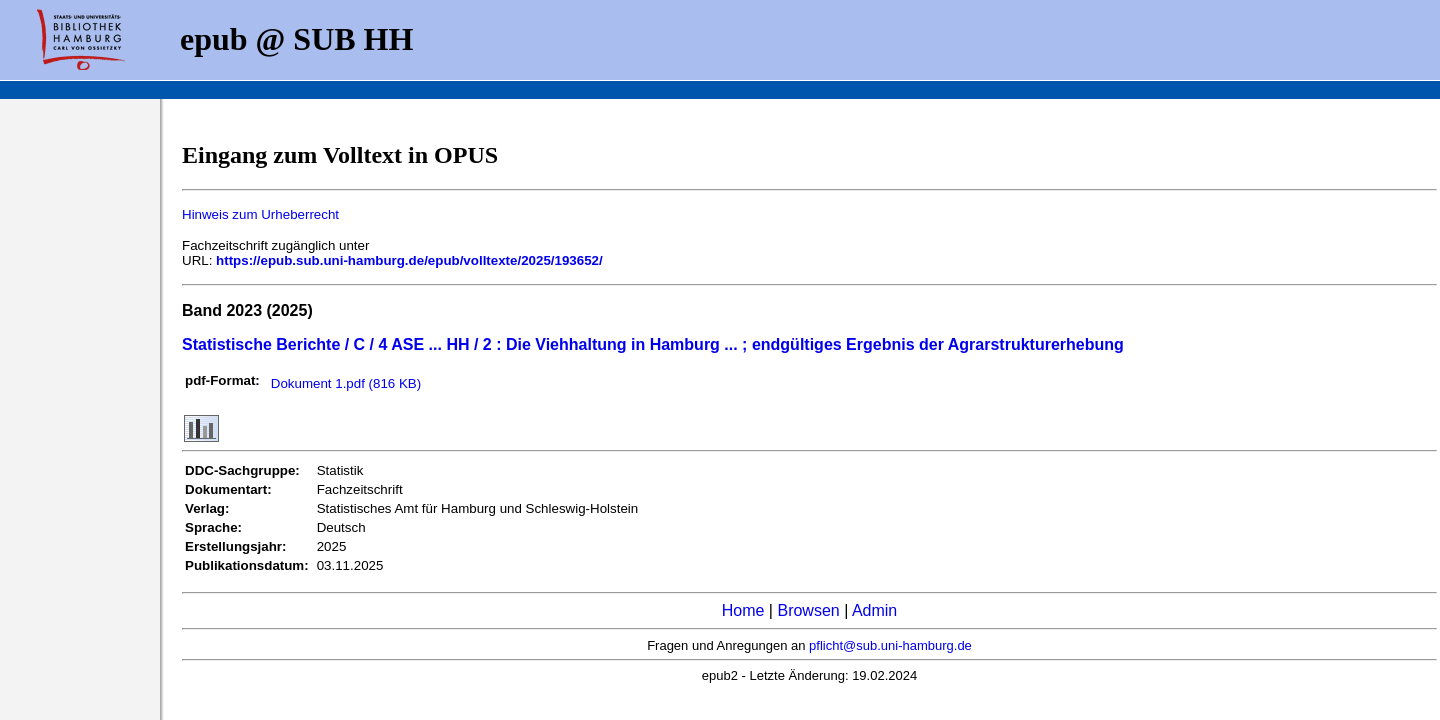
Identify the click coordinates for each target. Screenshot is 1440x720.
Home (743, 610)
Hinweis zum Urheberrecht (260, 214)
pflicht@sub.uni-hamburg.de (890, 645)
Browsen (808, 610)
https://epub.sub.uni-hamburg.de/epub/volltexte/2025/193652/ (409, 260)
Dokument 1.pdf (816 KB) (346, 383)
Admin (874, 610)
